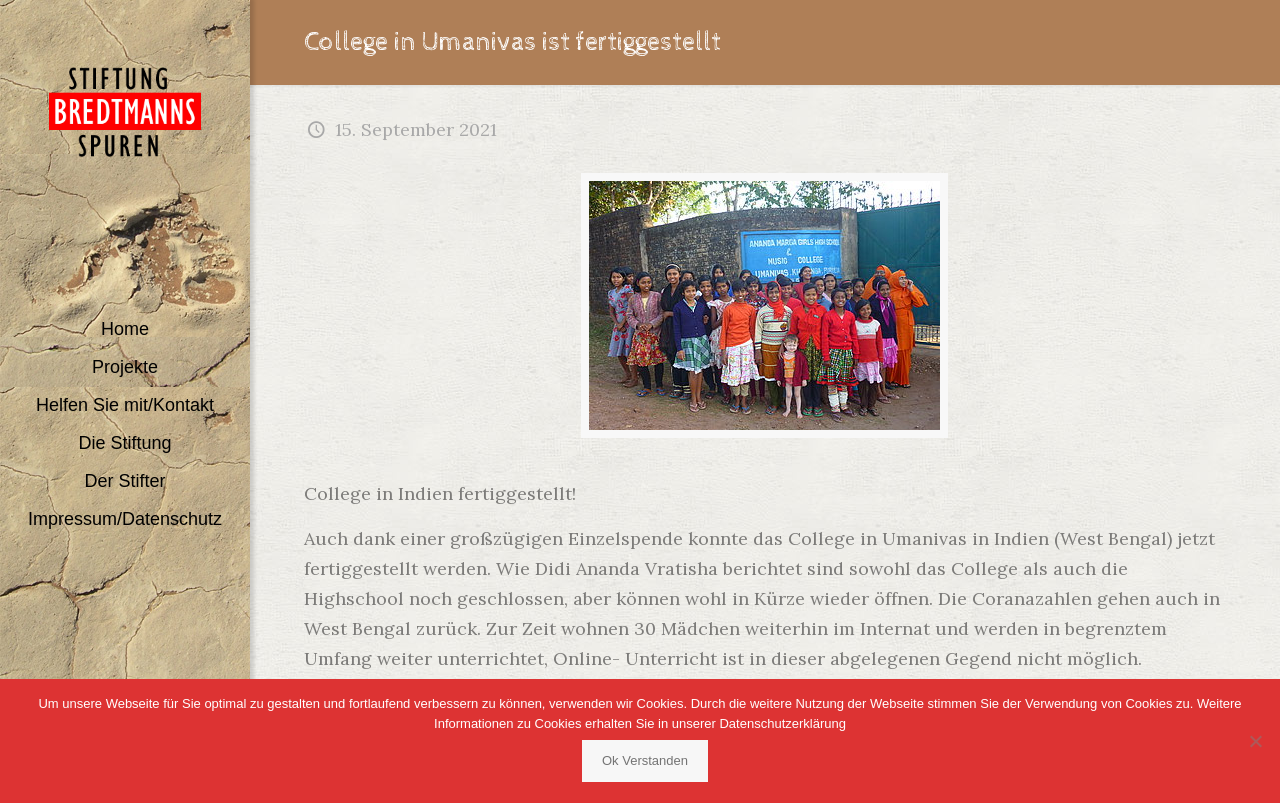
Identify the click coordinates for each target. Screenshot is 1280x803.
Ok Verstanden (645, 760)
